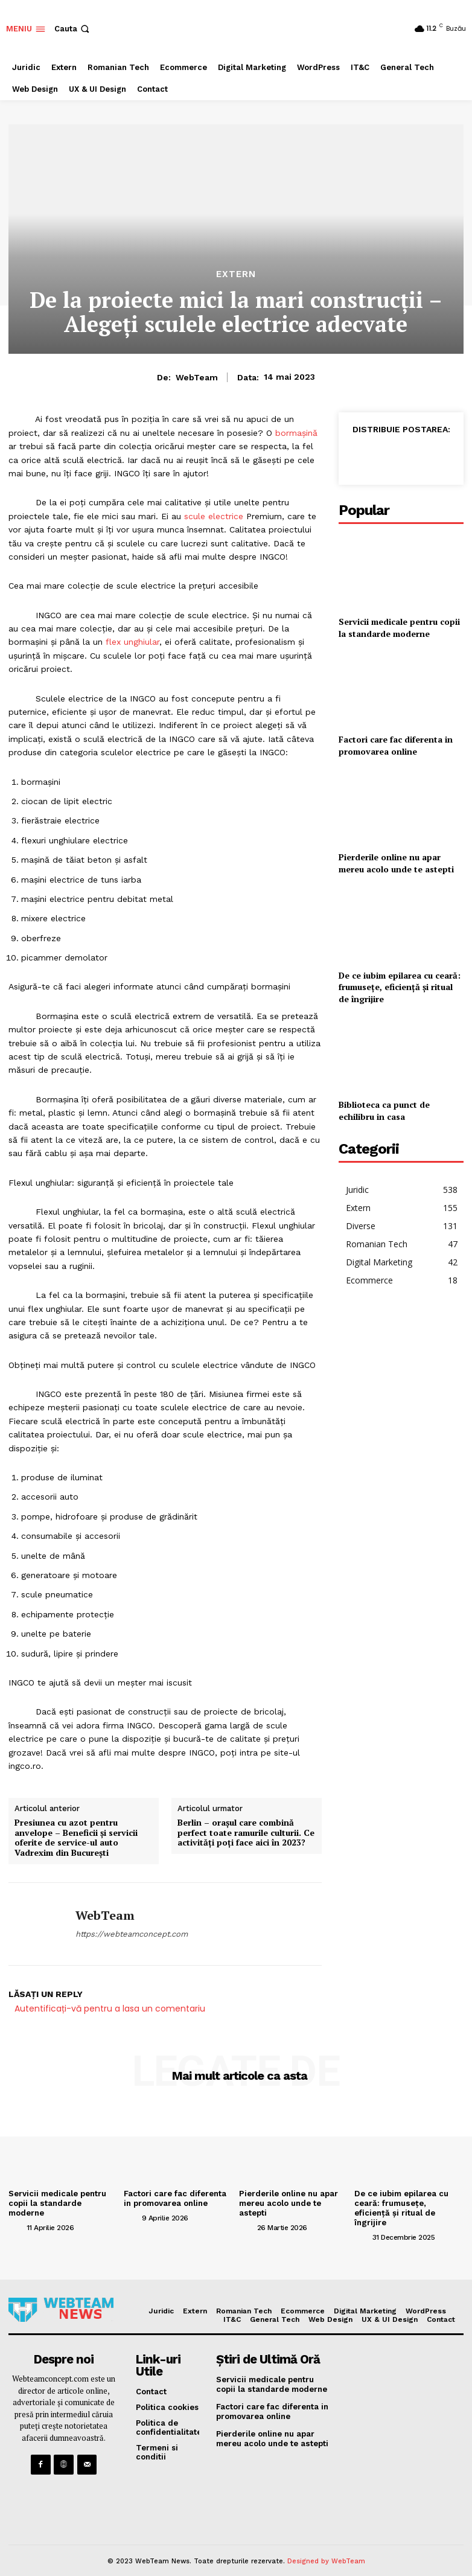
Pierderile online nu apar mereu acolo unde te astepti (396, 863)
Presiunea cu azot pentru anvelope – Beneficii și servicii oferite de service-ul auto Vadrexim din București (76, 1838)
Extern (236, 274)
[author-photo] (16, 2226)
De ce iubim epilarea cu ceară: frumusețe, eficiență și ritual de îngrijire (400, 987)
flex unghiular (132, 642)
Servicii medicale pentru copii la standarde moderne (399, 627)
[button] (73, 28)
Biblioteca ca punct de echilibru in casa (384, 1110)
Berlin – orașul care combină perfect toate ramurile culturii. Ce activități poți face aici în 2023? (245, 1833)
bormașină (296, 433)
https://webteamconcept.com (131, 1933)
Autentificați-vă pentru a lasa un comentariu (109, 2008)
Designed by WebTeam (326, 2551)
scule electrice (213, 516)
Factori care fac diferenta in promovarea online (396, 745)
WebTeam (197, 377)
